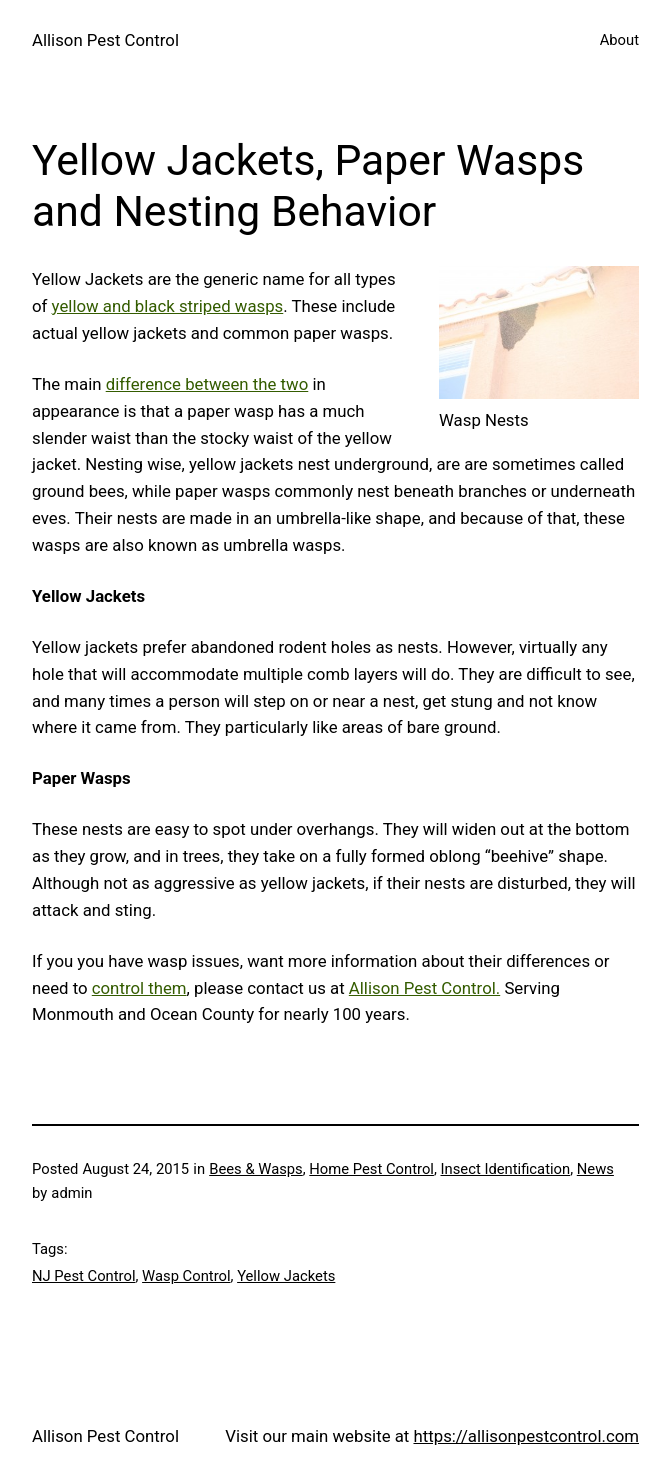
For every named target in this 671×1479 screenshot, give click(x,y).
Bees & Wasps (256, 1169)
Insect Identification (506, 1169)
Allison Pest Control (105, 40)
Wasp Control (186, 1276)
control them (139, 988)
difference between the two (207, 384)
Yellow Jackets (286, 1276)
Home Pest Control (371, 1169)
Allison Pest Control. (424, 988)
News (595, 1169)
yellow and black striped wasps (168, 306)
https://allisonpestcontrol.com (526, 1436)
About (619, 40)
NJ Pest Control (84, 1276)
